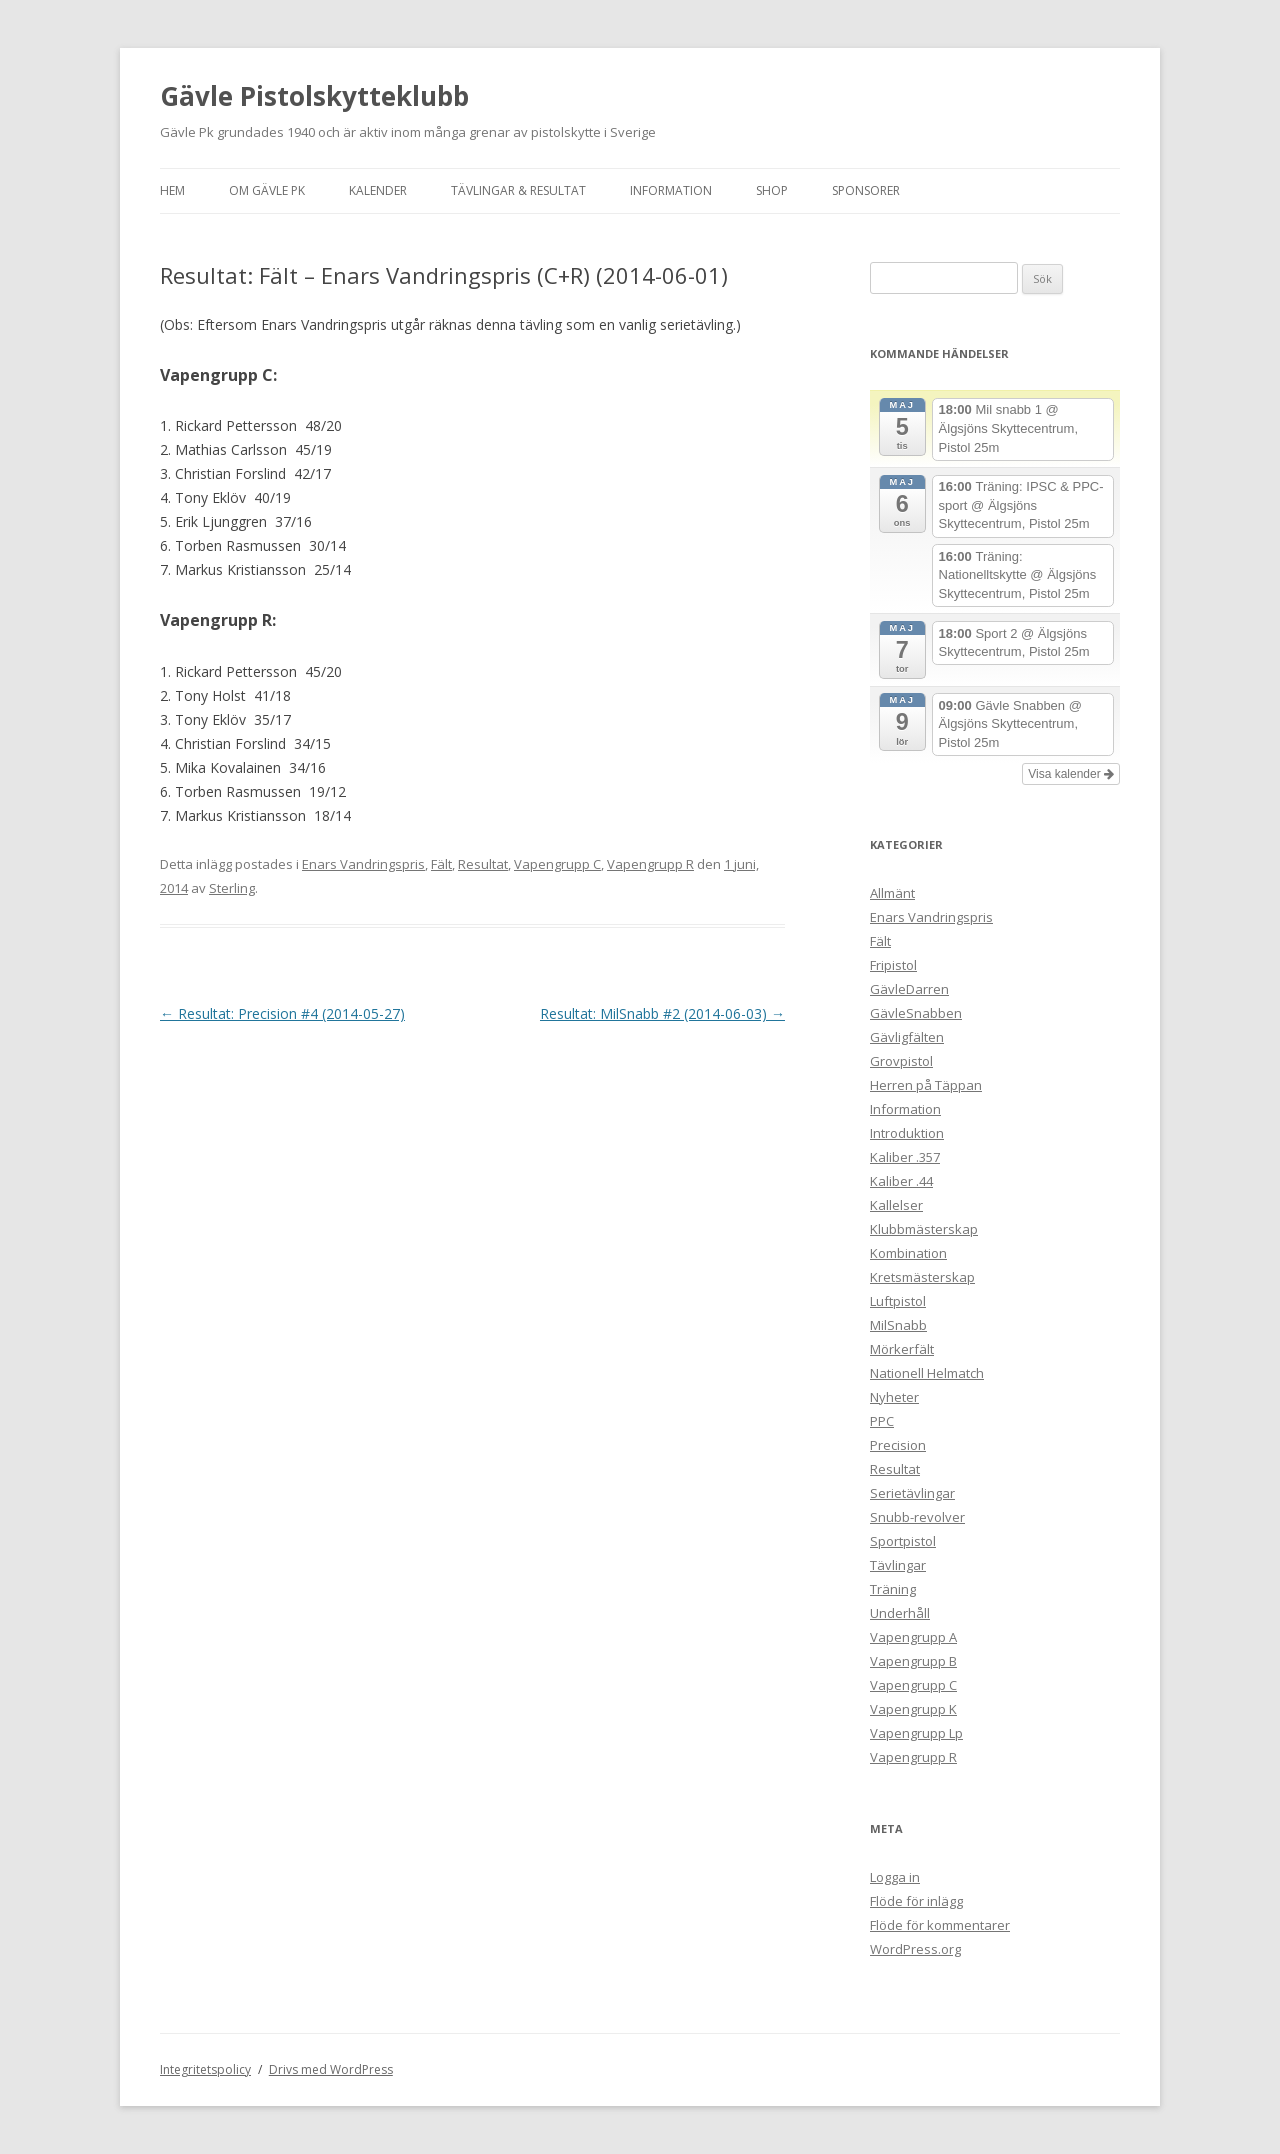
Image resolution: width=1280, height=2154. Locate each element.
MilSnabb (898, 1325)
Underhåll (900, 1613)
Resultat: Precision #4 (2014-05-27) (282, 1013)
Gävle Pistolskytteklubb (314, 96)
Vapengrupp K (913, 1709)
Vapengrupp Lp (916, 1733)
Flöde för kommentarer (940, 1925)
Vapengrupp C (557, 864)
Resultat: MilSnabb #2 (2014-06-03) (662, 1013)
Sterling (232, 888)
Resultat (483, 864)
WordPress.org (915, 1949)
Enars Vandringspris (363, 864)
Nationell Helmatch (927, 1373)
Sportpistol (903, 1541)
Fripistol (893, 965)
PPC (882, 1421)
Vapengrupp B (913, 1661)
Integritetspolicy (205, 2069)
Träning (893, 1589)
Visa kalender (1071, 774)
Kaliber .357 (905, 1157)
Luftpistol (898, 1301)
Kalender (378, 190)
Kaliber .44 (901, 1181)
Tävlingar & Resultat (518, 190)
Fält (441, 864)
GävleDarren (909, 989)
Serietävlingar (912, 1493)
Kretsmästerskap (922, 1277)
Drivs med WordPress (331, 2069)
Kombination (908, 1253)
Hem (172, 190)
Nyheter (894, 1397)
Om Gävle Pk (267, 190)
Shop (772, 190)
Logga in (895, 1877)
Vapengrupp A (913, 1637)
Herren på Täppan (926, 1085)
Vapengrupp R (650, 864)
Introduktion (907, 1133)
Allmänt (892, 893)
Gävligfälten (907, 1037)
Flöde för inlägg (916, 1901)
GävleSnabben (916, 1013)
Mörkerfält (902, 1349)
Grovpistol (901, 1061)
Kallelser (896, 1205)
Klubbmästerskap (924, 1229)
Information (671, 190)
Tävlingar (898, 1565)
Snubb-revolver (917, 1517)
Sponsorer (866, 190)
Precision (898, 1445)
